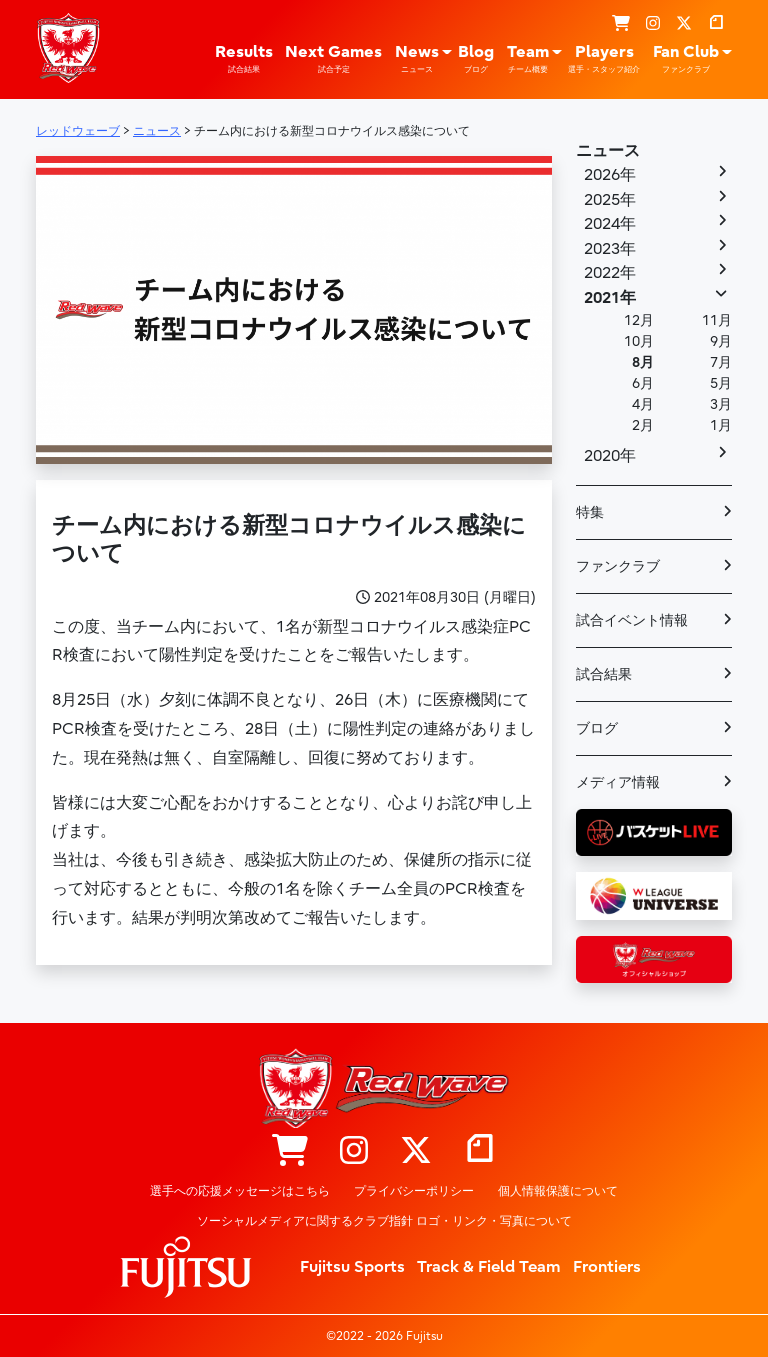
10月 (639, 341)
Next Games (333, 59)
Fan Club (686, 59)
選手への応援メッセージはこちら (240, 1191)
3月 (721, 404)
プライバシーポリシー (414, 1191)
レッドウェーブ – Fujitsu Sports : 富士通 (68, 48)
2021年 (610, 298)
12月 (639, 320)
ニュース (608, 151)
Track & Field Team (489, 1267)
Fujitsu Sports (352, 1267)
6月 (643, 383)
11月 (717, 320)
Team (528, 59)
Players (604, 59)
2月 (643, 425)
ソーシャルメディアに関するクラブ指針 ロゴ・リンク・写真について (384, 1221)
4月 (643, 404)
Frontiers (607, 1267)
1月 (721, 425)
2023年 (610, 249)
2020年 (610, 456)
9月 (721, 341)
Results (244, 59)
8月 (643, 362)
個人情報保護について (558, 1191)
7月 (721, 362)
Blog (476, 59)
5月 (721, 383)
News (417, 59)
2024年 (610, 224)
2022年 (610, 273)
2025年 (610, 200)
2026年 (610, 175)
